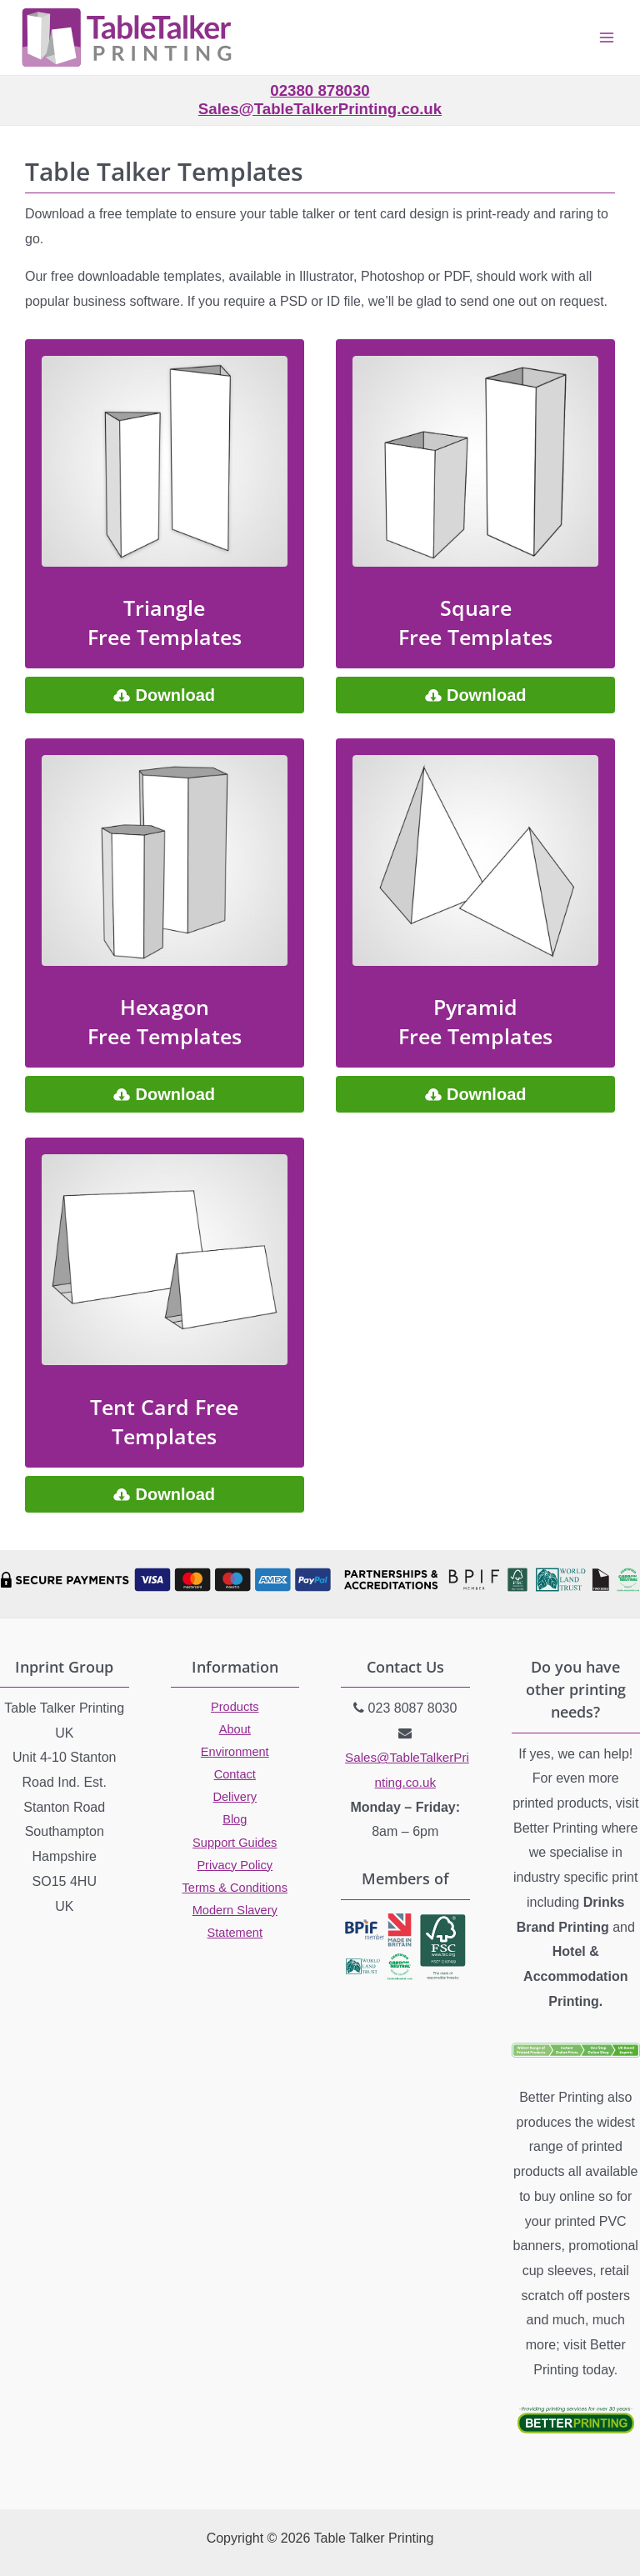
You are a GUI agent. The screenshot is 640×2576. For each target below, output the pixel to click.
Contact (235, 1774)
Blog (234, 1819)
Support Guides (234, 1842)
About (235, 1729)
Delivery (234, 1796)
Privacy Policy (234, 1865)
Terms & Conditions (235, 1887)
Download (175, 695)
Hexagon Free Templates (165, 1021)
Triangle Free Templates (165, 622)
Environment (235, 1751)
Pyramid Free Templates (475, 1021)
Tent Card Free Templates (164, 1421)
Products (235, 1706)
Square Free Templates (475, 622)
